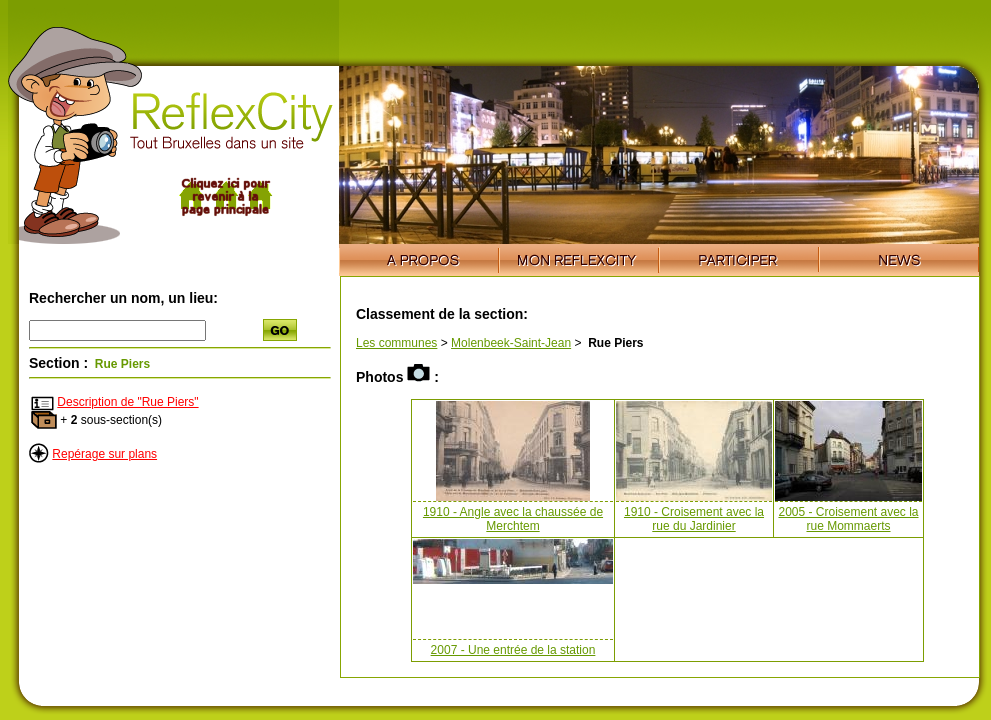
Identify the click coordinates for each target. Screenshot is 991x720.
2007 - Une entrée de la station (513, 650)
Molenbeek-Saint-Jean (511, 343)
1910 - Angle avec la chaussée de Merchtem (513, 519)
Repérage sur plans (104, 454)
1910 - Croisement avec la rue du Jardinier (694, 519)
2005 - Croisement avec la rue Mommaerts (848, 519)
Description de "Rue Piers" (127, 402)
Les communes (396, 343)
